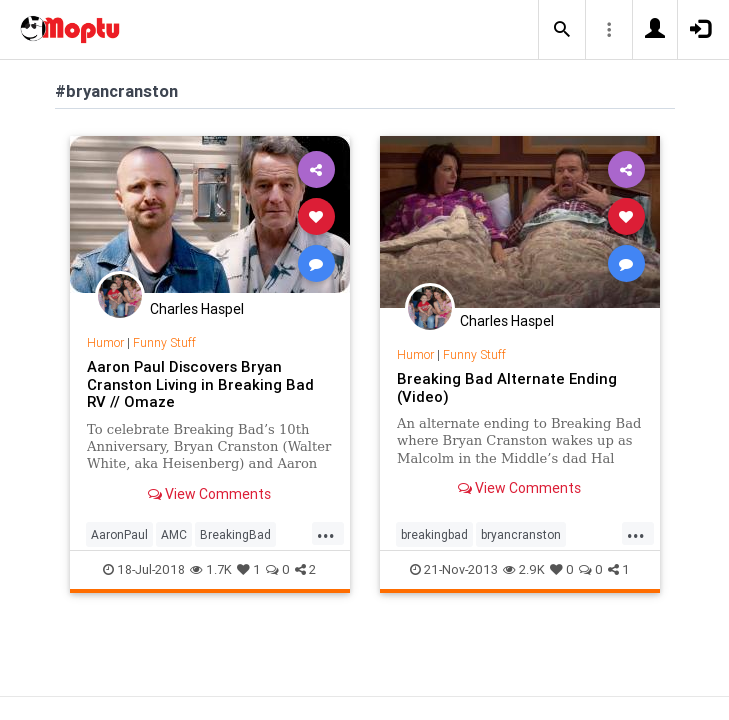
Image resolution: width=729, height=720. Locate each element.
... (326, 533)
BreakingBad (235, 534)
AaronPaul (119, 534)
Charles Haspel (197, 309)
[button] (562, 30)
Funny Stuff (164, 342)
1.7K (211, 569)
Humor (105, 342)
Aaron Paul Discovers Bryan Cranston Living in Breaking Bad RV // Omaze (200, 384)
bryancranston (521, 534)
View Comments (209, 494)
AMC (174, 534)
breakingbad (434, 534)
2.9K (524, 569)
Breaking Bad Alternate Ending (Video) (507, 387)
